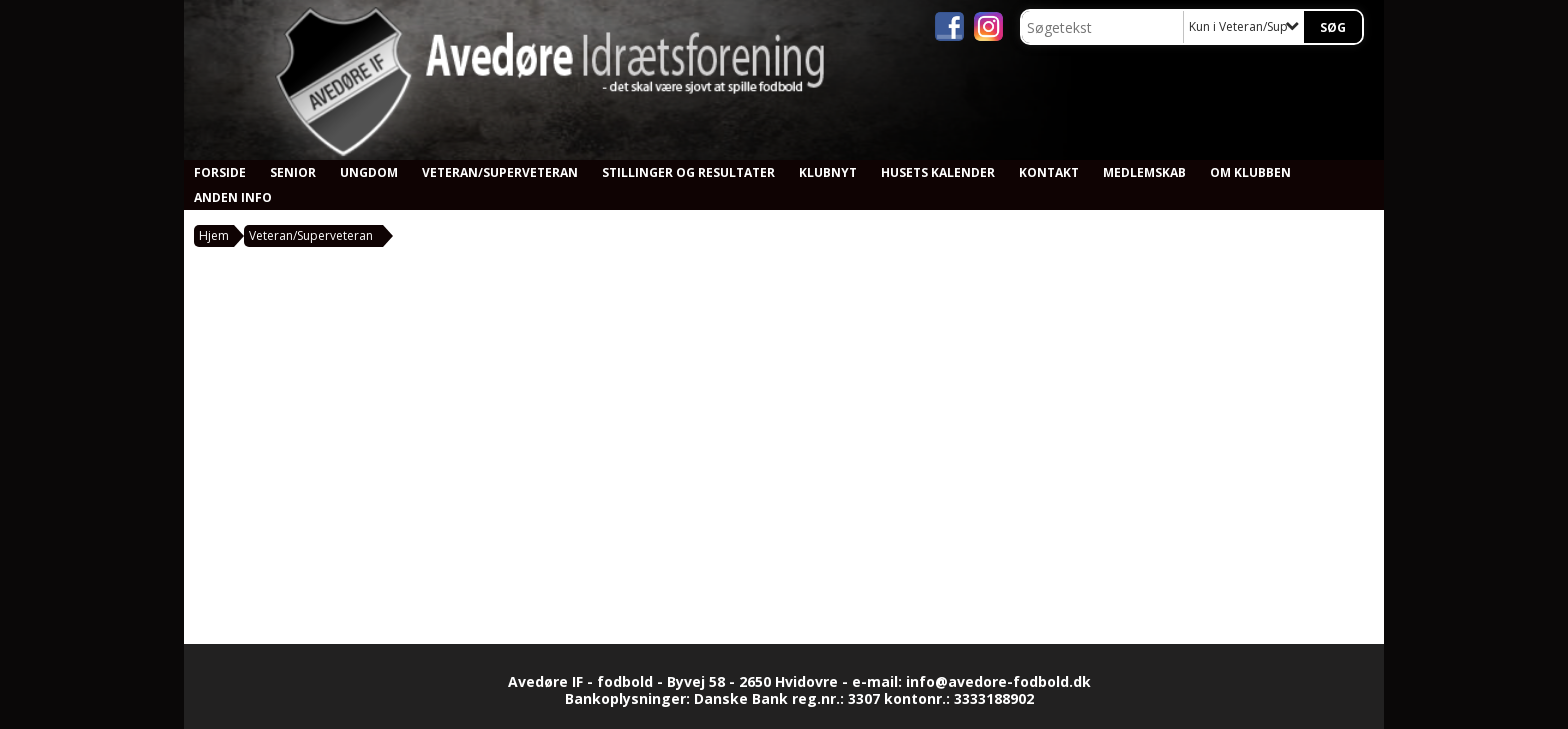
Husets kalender (938, 172)
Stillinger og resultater (688, 172)
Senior (293, 172)
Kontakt (1049, 172)
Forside (220, 172)
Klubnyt (828, 172)
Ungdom (369, 172)
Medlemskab (1144, 172)
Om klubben (1250, 172)
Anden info (233, 197)
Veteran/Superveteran (500, 172)
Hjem (214, 235)
